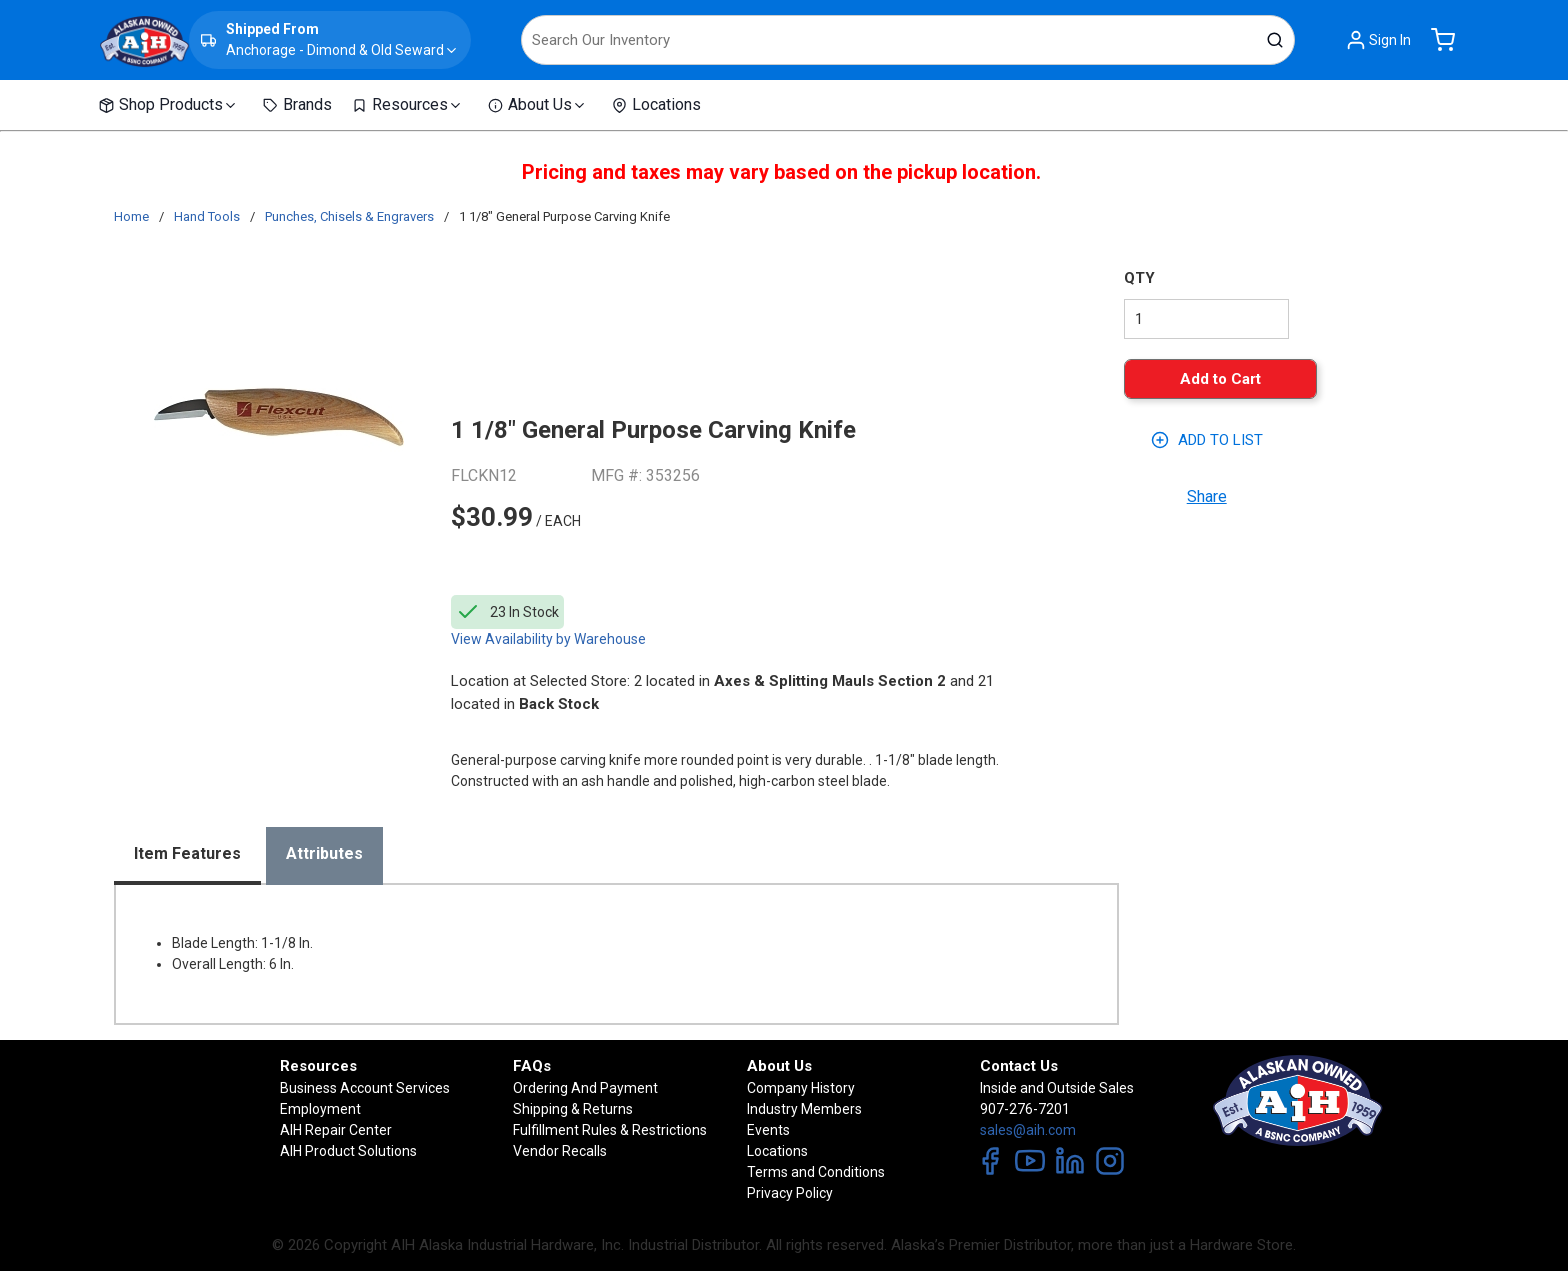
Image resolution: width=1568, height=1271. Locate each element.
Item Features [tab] (187, 853)
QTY (1139, 278)
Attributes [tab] (324, 853)
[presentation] (187, 856)
